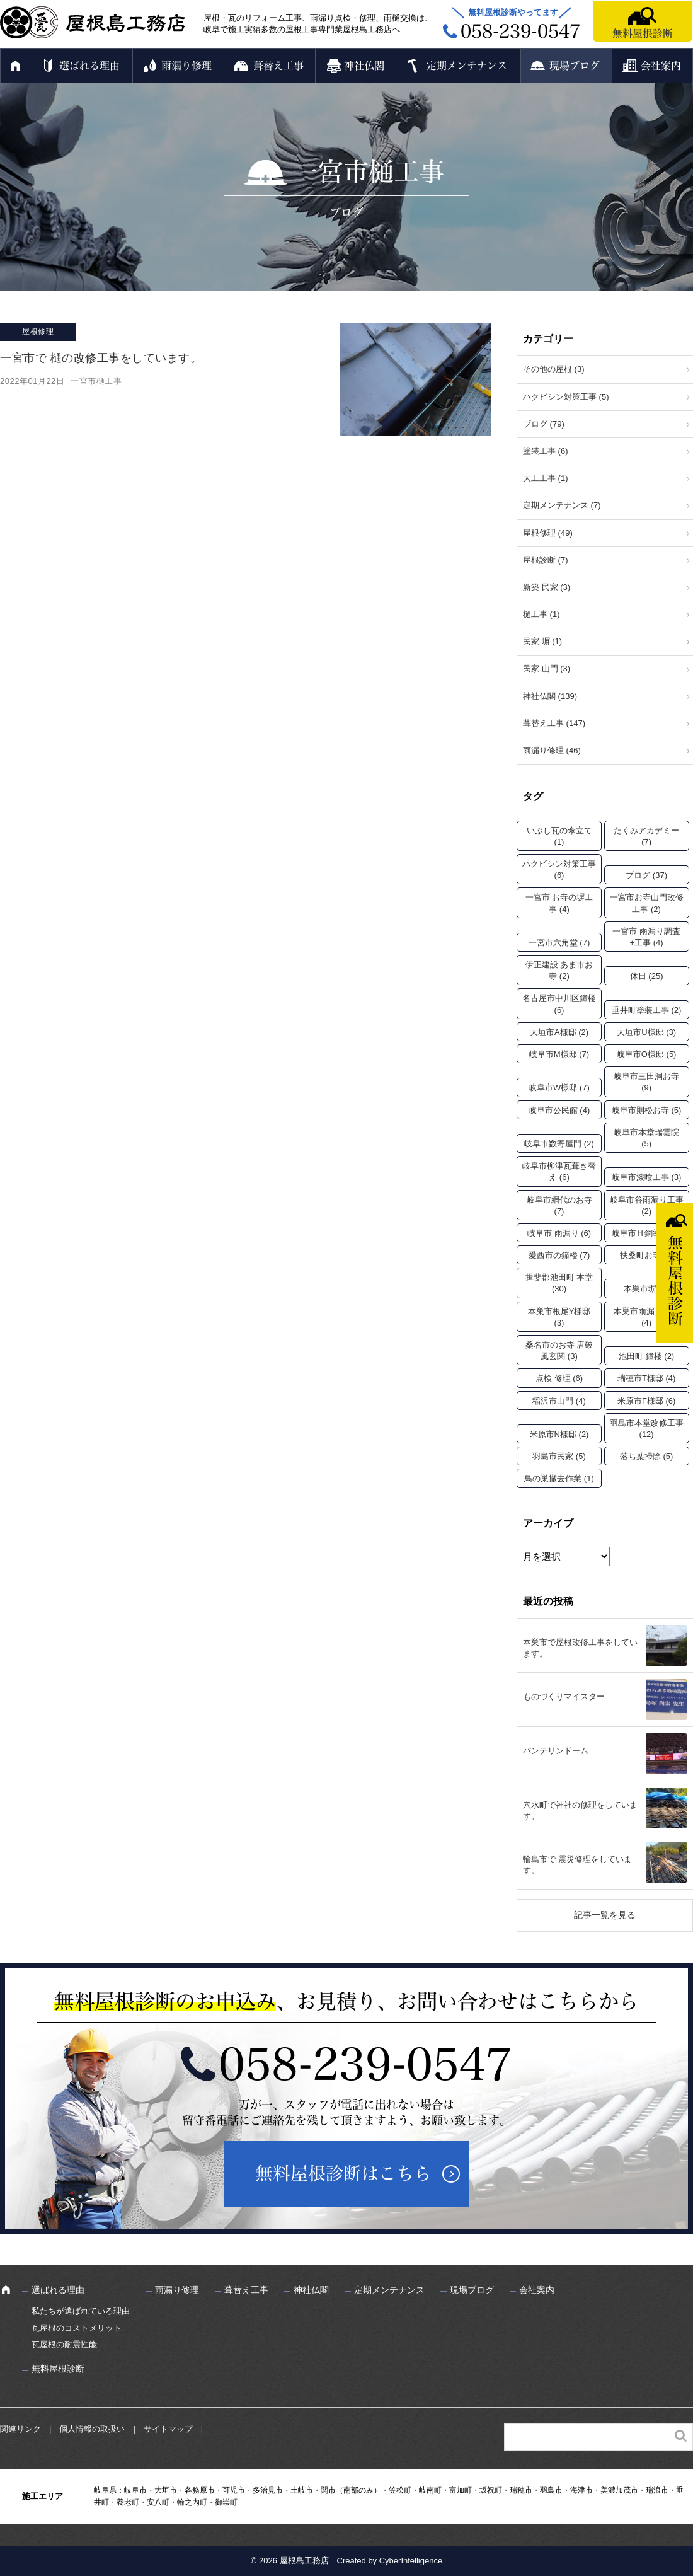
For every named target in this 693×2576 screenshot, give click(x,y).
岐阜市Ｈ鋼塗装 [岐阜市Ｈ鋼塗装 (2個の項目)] (647, 1233)
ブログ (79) (543, 424)
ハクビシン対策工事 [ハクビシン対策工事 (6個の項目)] (559, 869)
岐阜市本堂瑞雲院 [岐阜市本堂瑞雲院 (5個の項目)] (646, 1138)
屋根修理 (38, 331)
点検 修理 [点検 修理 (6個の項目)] (559, 1378)
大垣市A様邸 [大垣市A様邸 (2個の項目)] (559, 1032)
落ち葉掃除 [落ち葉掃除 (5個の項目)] (646, 1456)
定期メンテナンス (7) (562, 505)
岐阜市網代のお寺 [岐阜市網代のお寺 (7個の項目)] (559, 1205)
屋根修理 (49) (548, 533)
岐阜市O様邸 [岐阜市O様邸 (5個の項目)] (647, 1054)
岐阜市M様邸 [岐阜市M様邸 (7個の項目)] (559, 1054)
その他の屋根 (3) (554, 369)
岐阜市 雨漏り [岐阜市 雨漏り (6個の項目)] (559, 1233)
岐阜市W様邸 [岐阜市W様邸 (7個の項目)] (559, 1087)
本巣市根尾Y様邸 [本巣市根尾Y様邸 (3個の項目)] (559, 1317)
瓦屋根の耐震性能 (64, 2344)
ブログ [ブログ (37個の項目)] (646, 875)
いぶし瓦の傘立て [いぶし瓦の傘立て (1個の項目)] (559, 836)
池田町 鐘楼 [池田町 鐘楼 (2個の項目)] (646, 1356)
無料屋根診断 (642, 33)
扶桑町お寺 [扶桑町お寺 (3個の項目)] (646, 1255)
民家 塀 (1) (542, 641)
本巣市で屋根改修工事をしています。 (580, 1647)
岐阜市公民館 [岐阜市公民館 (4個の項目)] (559, 1110)
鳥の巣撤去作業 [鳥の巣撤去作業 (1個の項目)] (559, 1478)
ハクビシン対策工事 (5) (566, 396)
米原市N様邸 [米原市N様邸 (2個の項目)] (559, 1434)
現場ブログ (574, 66)
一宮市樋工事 (96, 381)
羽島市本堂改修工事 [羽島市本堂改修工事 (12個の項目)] (647, 1428)
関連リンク (20, 2429)
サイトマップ (168, 2429)
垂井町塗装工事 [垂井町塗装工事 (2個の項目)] (647, 1010)
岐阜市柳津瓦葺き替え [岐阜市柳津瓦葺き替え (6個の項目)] (559, 1171)
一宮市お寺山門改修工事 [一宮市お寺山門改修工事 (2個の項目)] (647, 902)
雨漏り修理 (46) (552, 750)
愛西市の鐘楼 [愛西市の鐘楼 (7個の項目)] (559, 1255)
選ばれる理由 (89, 66)
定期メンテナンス (467, 66)
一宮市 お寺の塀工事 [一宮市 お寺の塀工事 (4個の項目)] (559, 902)
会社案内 (661, 66)
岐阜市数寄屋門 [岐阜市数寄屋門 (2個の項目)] (559, 1143)
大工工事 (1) (545, 478)
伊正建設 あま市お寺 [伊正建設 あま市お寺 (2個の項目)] (559, 970)
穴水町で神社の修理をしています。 (580, 1810)
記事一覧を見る (605, 1915)
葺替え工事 (278, 66)
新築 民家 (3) (546, 587)
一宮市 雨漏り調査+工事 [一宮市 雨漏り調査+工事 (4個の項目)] (646, 937)
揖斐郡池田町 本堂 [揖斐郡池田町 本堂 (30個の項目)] (559, 1283)
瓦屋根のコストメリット (77, 2328)
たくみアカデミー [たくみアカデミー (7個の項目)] (646, 836)
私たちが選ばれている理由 (81, 2311)
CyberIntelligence (410, 2560)
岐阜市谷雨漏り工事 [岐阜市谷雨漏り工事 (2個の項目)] (647, 1205)
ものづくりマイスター (564, 1696)
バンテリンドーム (555, 1750)
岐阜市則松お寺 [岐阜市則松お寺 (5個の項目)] (647, 1110)
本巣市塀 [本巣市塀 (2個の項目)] (646, 1288)
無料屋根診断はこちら (343, 2173)
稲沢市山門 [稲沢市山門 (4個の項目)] (559, 1401)
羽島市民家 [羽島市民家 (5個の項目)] (559, 1456)
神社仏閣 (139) (550, 696)
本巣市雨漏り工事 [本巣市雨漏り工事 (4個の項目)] (646, 1317)
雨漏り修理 (186, 66)
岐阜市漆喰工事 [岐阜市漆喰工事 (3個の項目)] (647, 1177)
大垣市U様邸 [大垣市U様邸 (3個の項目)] (646, 1032)
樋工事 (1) (541, 614)
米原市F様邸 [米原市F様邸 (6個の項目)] (646, 1401)
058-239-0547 (365, 2064)
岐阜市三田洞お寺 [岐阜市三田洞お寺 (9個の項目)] (646, 1081)
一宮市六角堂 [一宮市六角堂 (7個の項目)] (559, 942)
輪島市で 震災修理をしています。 (577, 1864)
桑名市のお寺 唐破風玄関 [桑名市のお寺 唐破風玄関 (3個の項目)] (559, 1350)
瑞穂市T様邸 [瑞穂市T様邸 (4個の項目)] (646, 1378)
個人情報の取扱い (92, 2429)
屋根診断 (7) (545, 560)
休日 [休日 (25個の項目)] (646, 976)
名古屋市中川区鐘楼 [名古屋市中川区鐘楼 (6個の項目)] (559, 1003)
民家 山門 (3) (546, 668)
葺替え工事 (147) (554, 723)
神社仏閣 (364, 66)
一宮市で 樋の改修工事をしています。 (101, 358)
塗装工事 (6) (545, 451)
